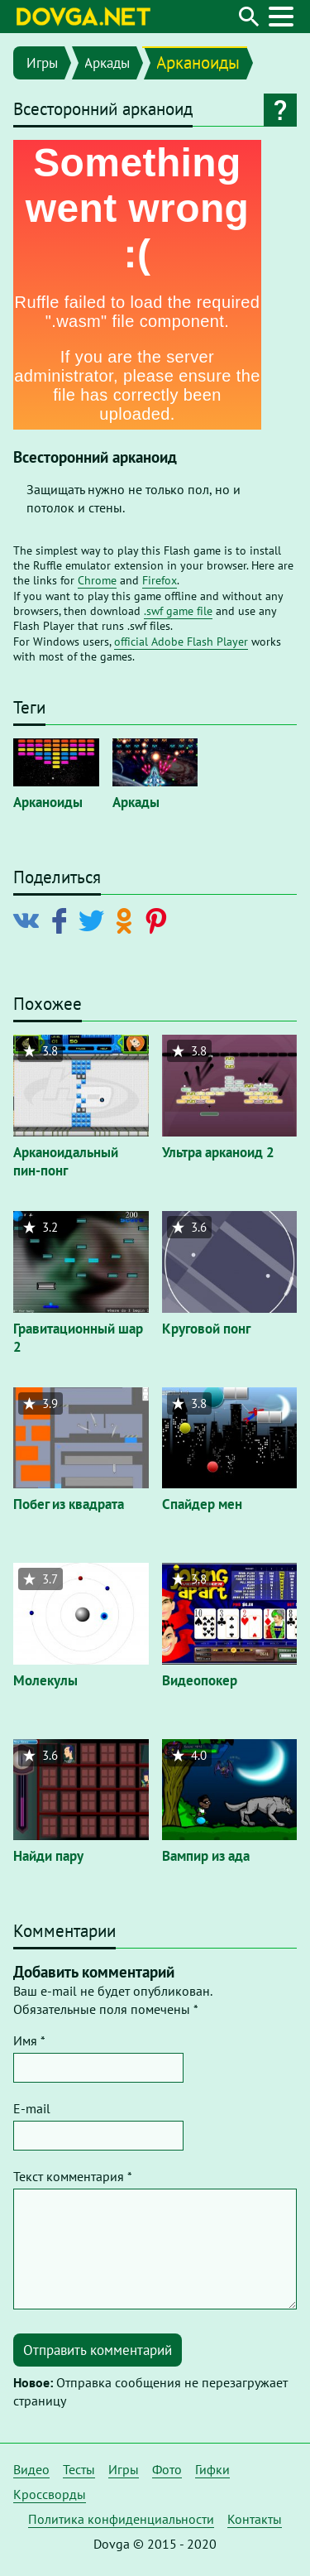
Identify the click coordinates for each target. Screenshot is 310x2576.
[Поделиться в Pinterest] (159, 919)
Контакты (254, 2519)
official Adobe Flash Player (181, 641)
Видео (31, 2469)
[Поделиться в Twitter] (95, 919)
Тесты (79, 2469)
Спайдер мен (202, 1504)
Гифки (212, 2469)
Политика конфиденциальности (121, 2519)
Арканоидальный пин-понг (65, 1161)
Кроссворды (49, 2494)
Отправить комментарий (97, 2350)
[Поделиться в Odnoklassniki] (127, 919)
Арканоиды (198, 62)
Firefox (159, 580)
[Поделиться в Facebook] (62, 919)
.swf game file (178, 610)
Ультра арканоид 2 (218, 1152)
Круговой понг (206, 1328)
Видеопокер (199, 1680)
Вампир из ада (206, 1856)
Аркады (107, 63)
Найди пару (48, 1856)
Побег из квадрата (68, 1504)
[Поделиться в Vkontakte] (29, 919)
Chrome (97, 580)
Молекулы (45, 1680)
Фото (167, 2469)
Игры (42, 63)
